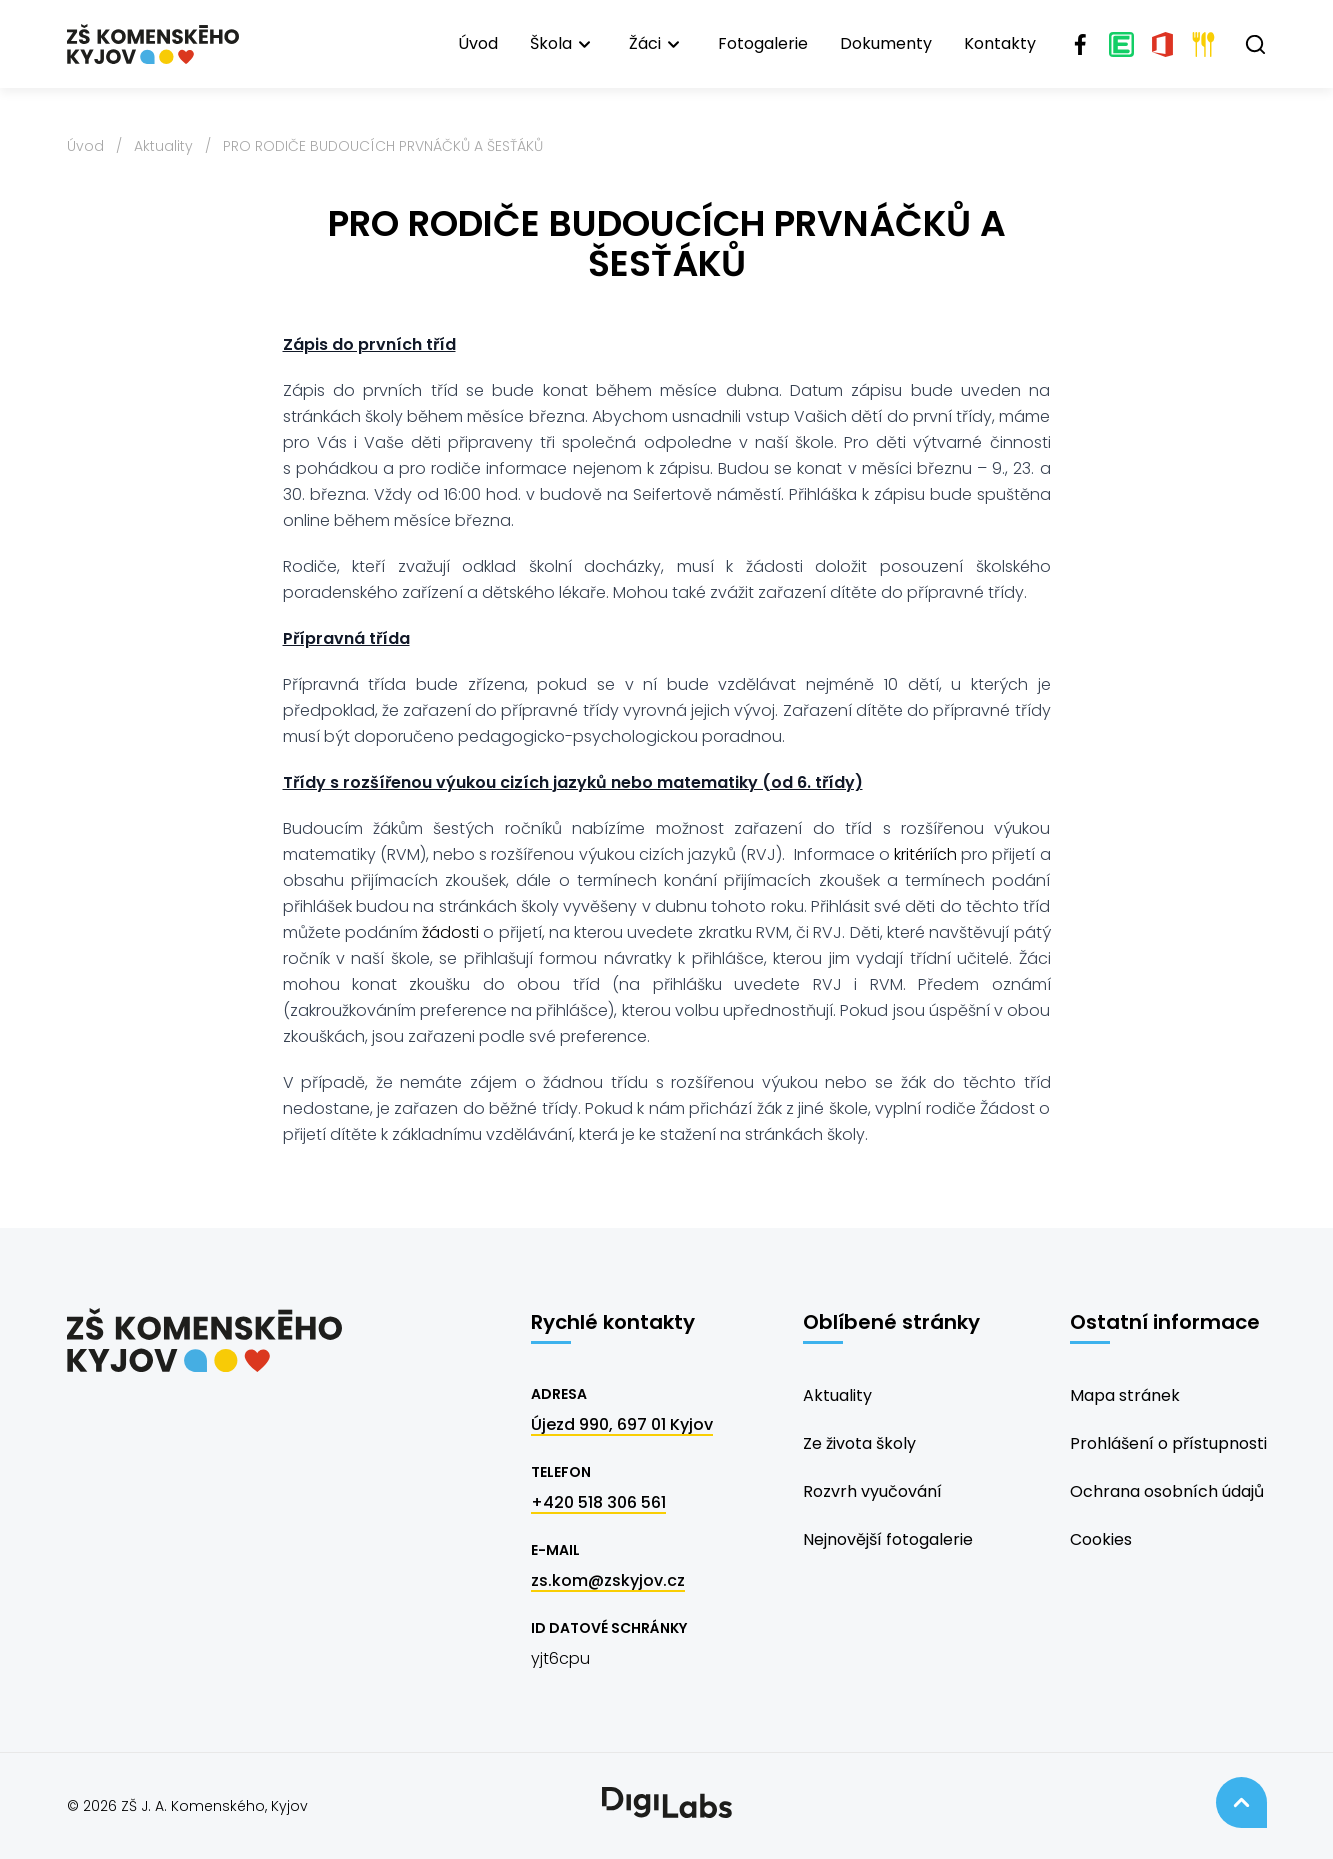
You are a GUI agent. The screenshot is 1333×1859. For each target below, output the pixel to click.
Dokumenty (886, 43)
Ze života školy (859, 1443)
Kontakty (1000, 43)
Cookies (1101, 1539)
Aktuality (163, 146)
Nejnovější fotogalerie (888, 1539)
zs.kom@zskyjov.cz (608, 1580)
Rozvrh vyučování (872, 1491)
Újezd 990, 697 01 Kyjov (622, 1424)
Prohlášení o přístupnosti (1168, 1443)
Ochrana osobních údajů (1167, 1491)
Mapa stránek (1125, 1395)
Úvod (478, 43)
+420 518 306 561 (598, 1502)
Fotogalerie (763, 43)
